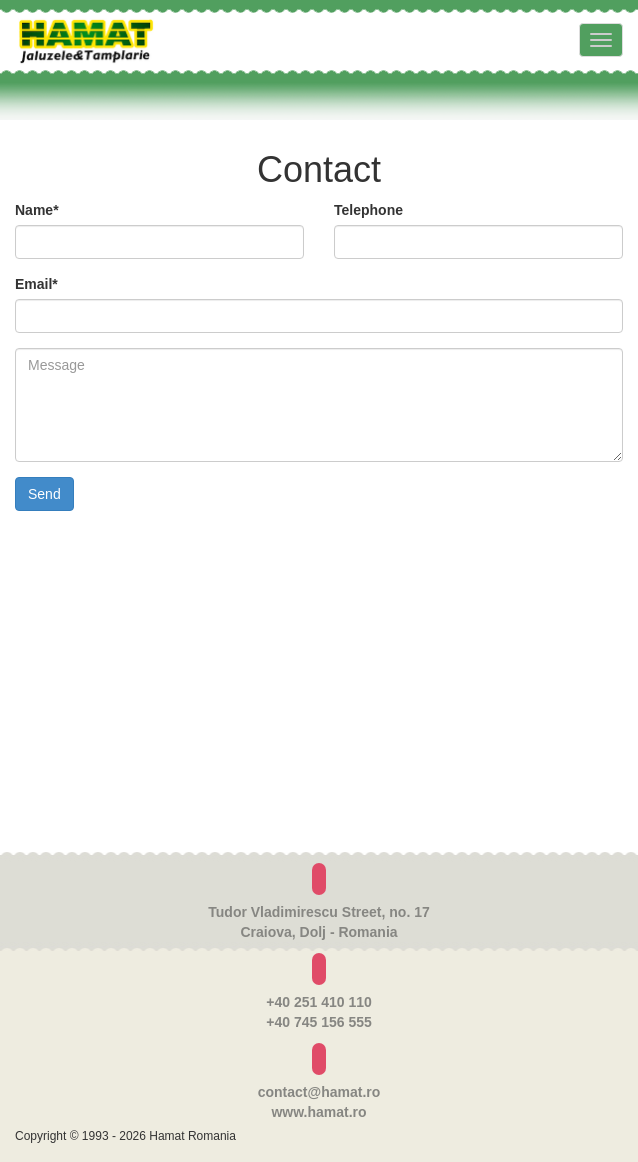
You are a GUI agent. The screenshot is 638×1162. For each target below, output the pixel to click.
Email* (36, 284)
